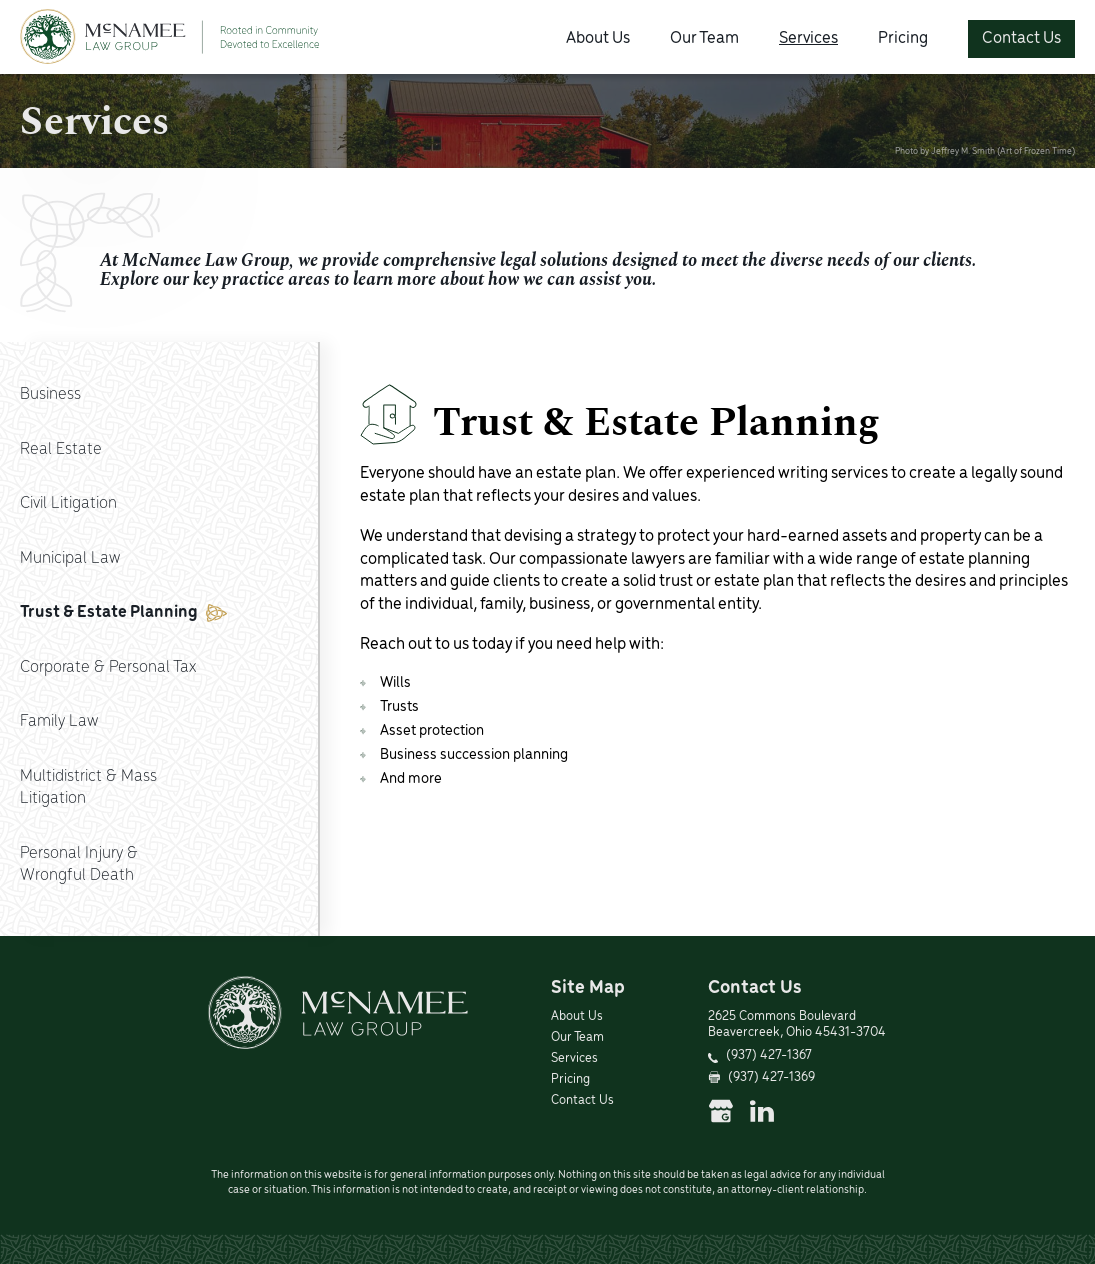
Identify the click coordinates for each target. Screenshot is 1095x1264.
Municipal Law (70, 558)
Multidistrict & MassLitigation (88, 788)
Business (50, 394)
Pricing (903, 39)
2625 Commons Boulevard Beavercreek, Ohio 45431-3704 (797, 1025)
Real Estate (61, 449)
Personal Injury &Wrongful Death (79, 865)
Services (808, 39)
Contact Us (1021, 38)
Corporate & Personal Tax (108, 667)
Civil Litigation (68, 503)
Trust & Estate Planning (124, 612)
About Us (598, 39)
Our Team (704, 39)
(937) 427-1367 (769, 1055)
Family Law (59, 721)
